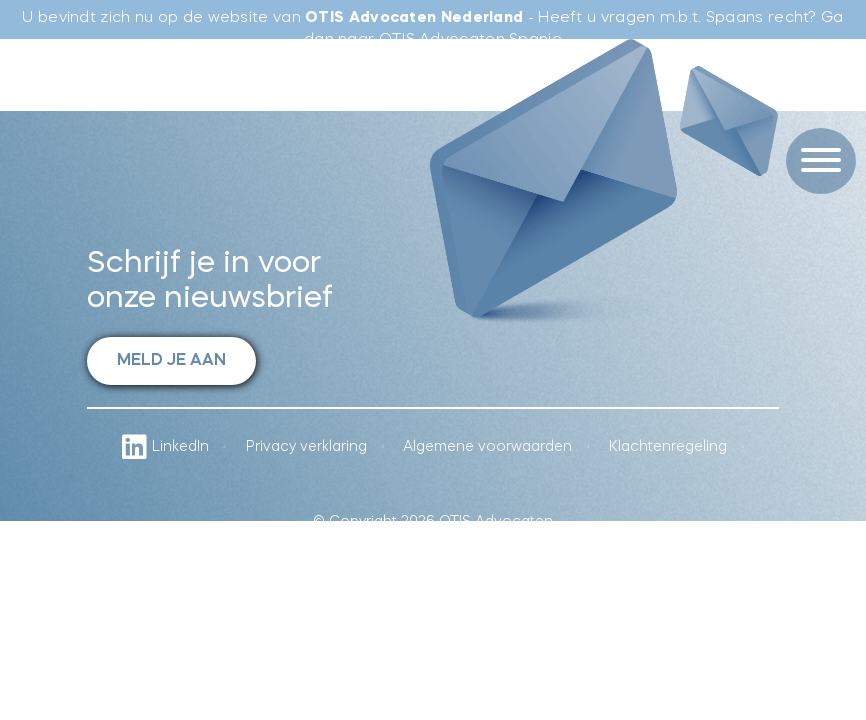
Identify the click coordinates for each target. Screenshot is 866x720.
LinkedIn (165, 447)
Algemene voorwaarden (487, 447)
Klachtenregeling (668, 447)
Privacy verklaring (306, 447)
